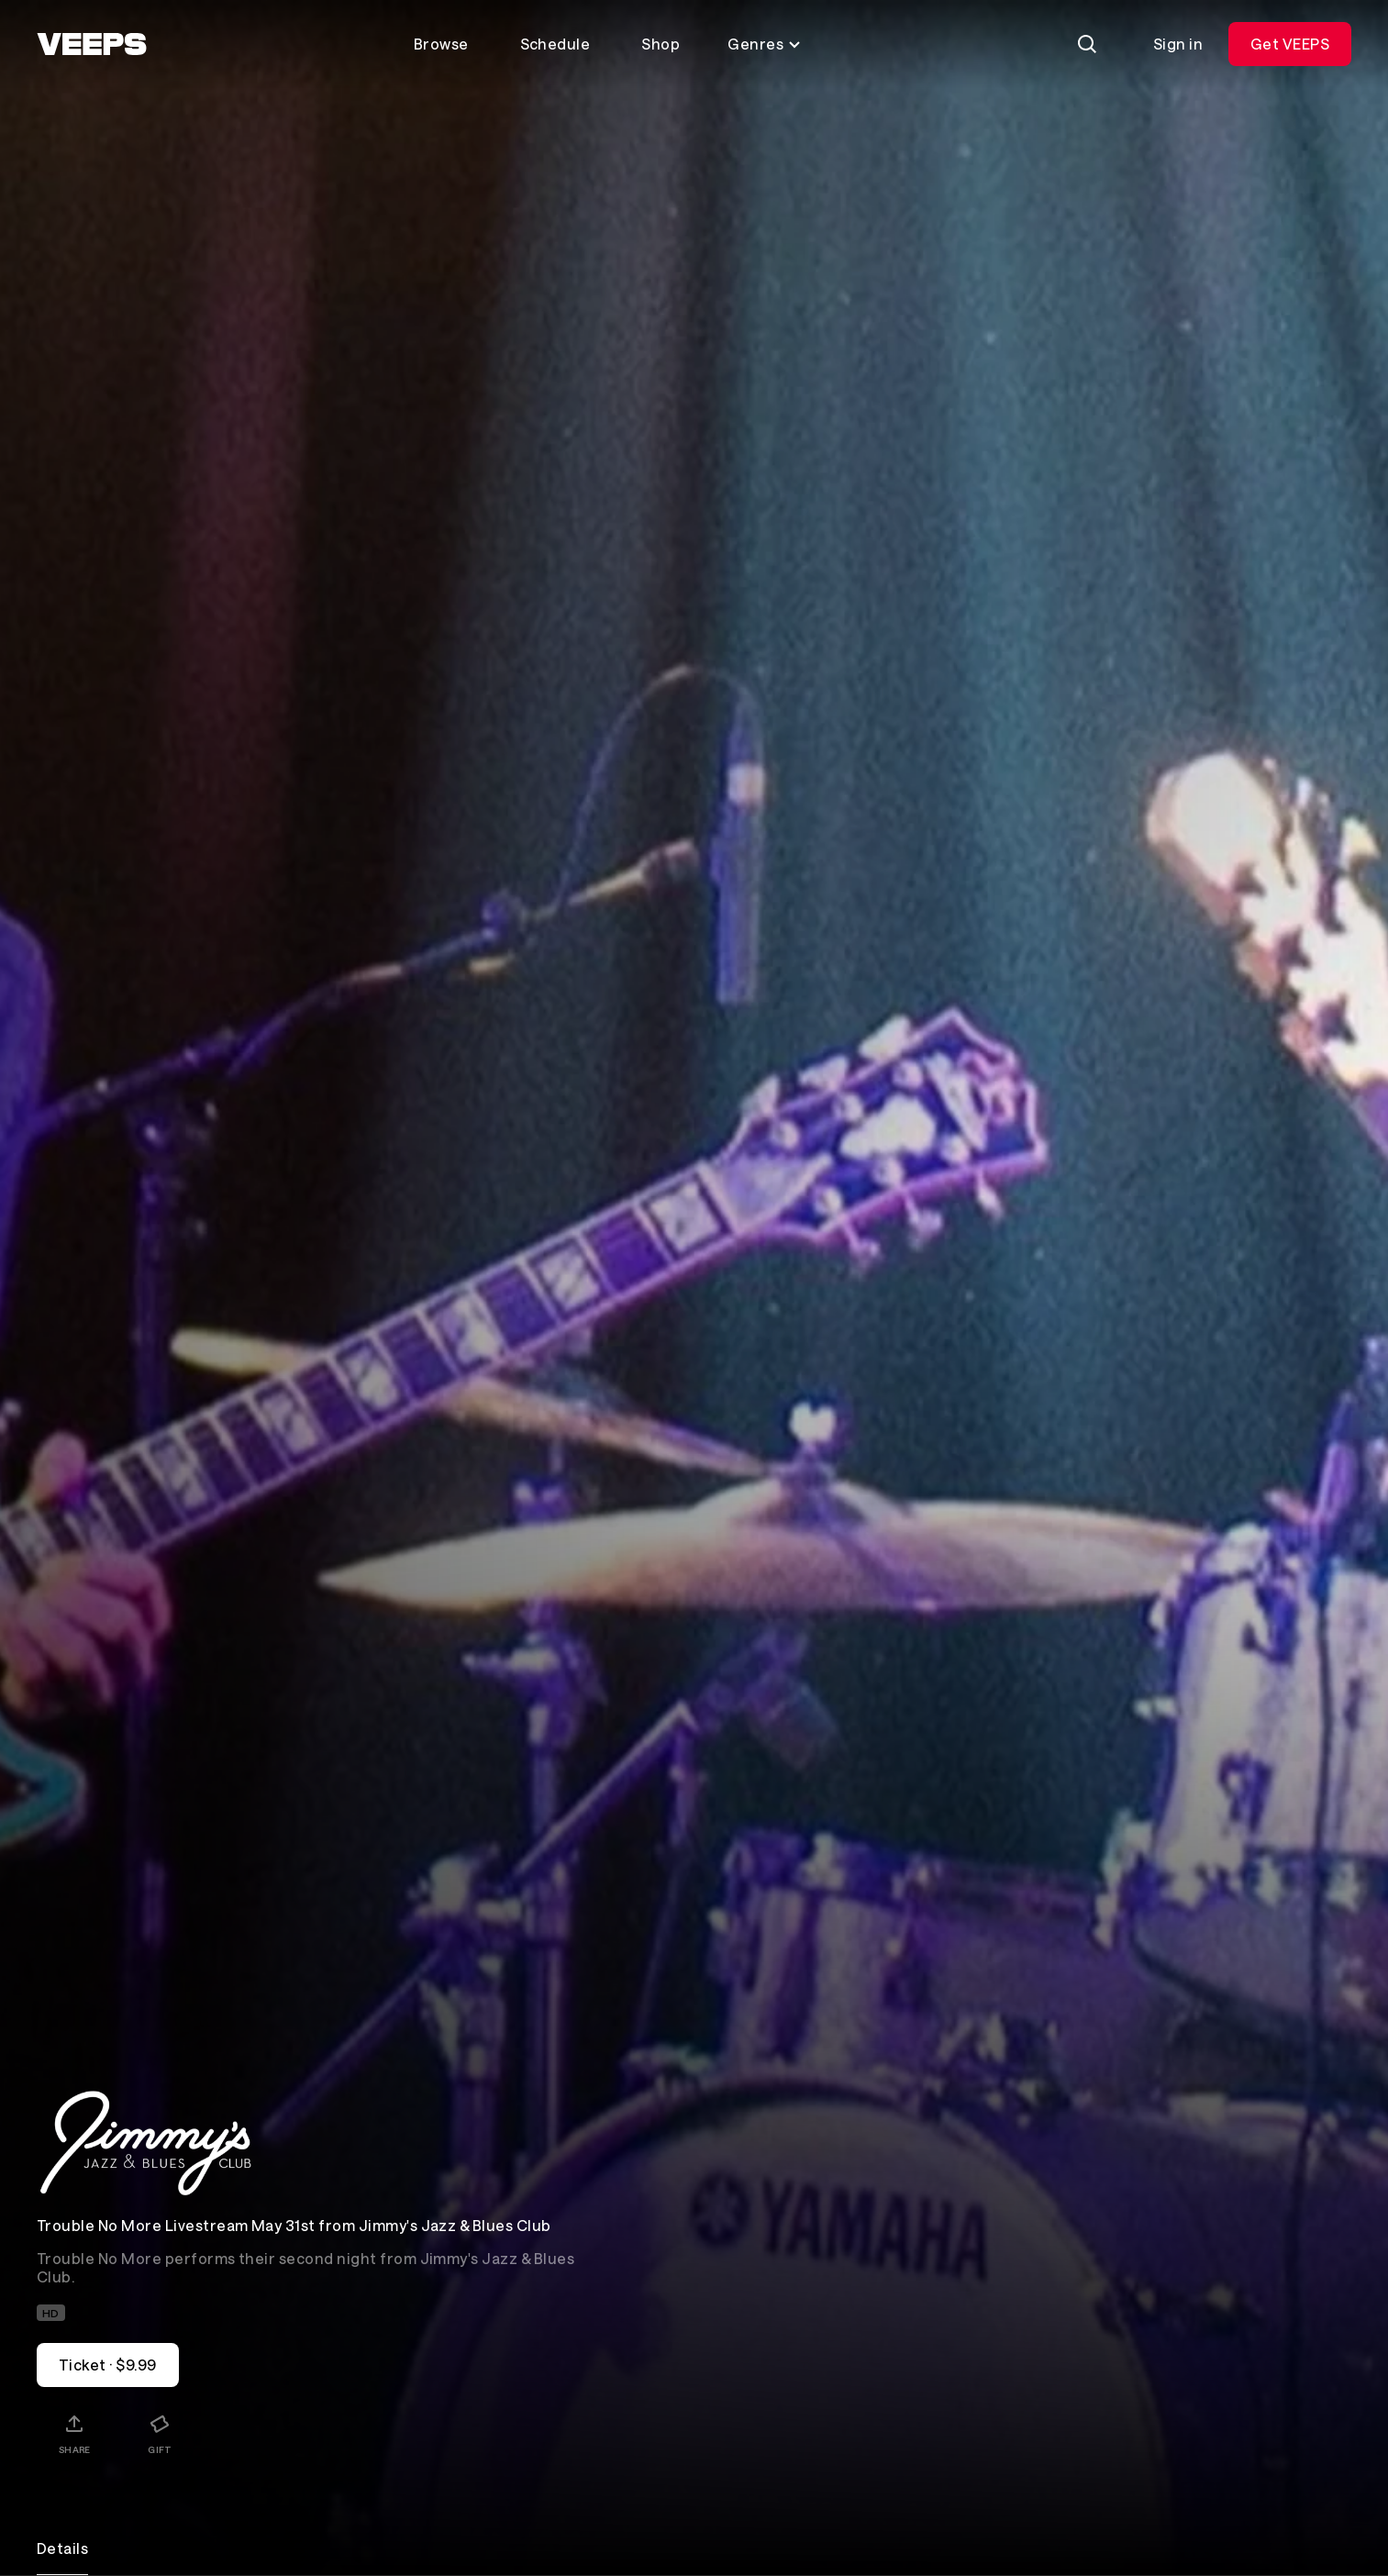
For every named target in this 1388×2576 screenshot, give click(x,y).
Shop (660, 43)
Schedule (555, 43)
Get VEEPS (1289, 43)
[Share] (74, 2434)
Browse (441, 43)
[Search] (1087, 44)
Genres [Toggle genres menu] (764, 43)
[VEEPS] (92, 44)
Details (62, 2548)
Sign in (1178, 43)
